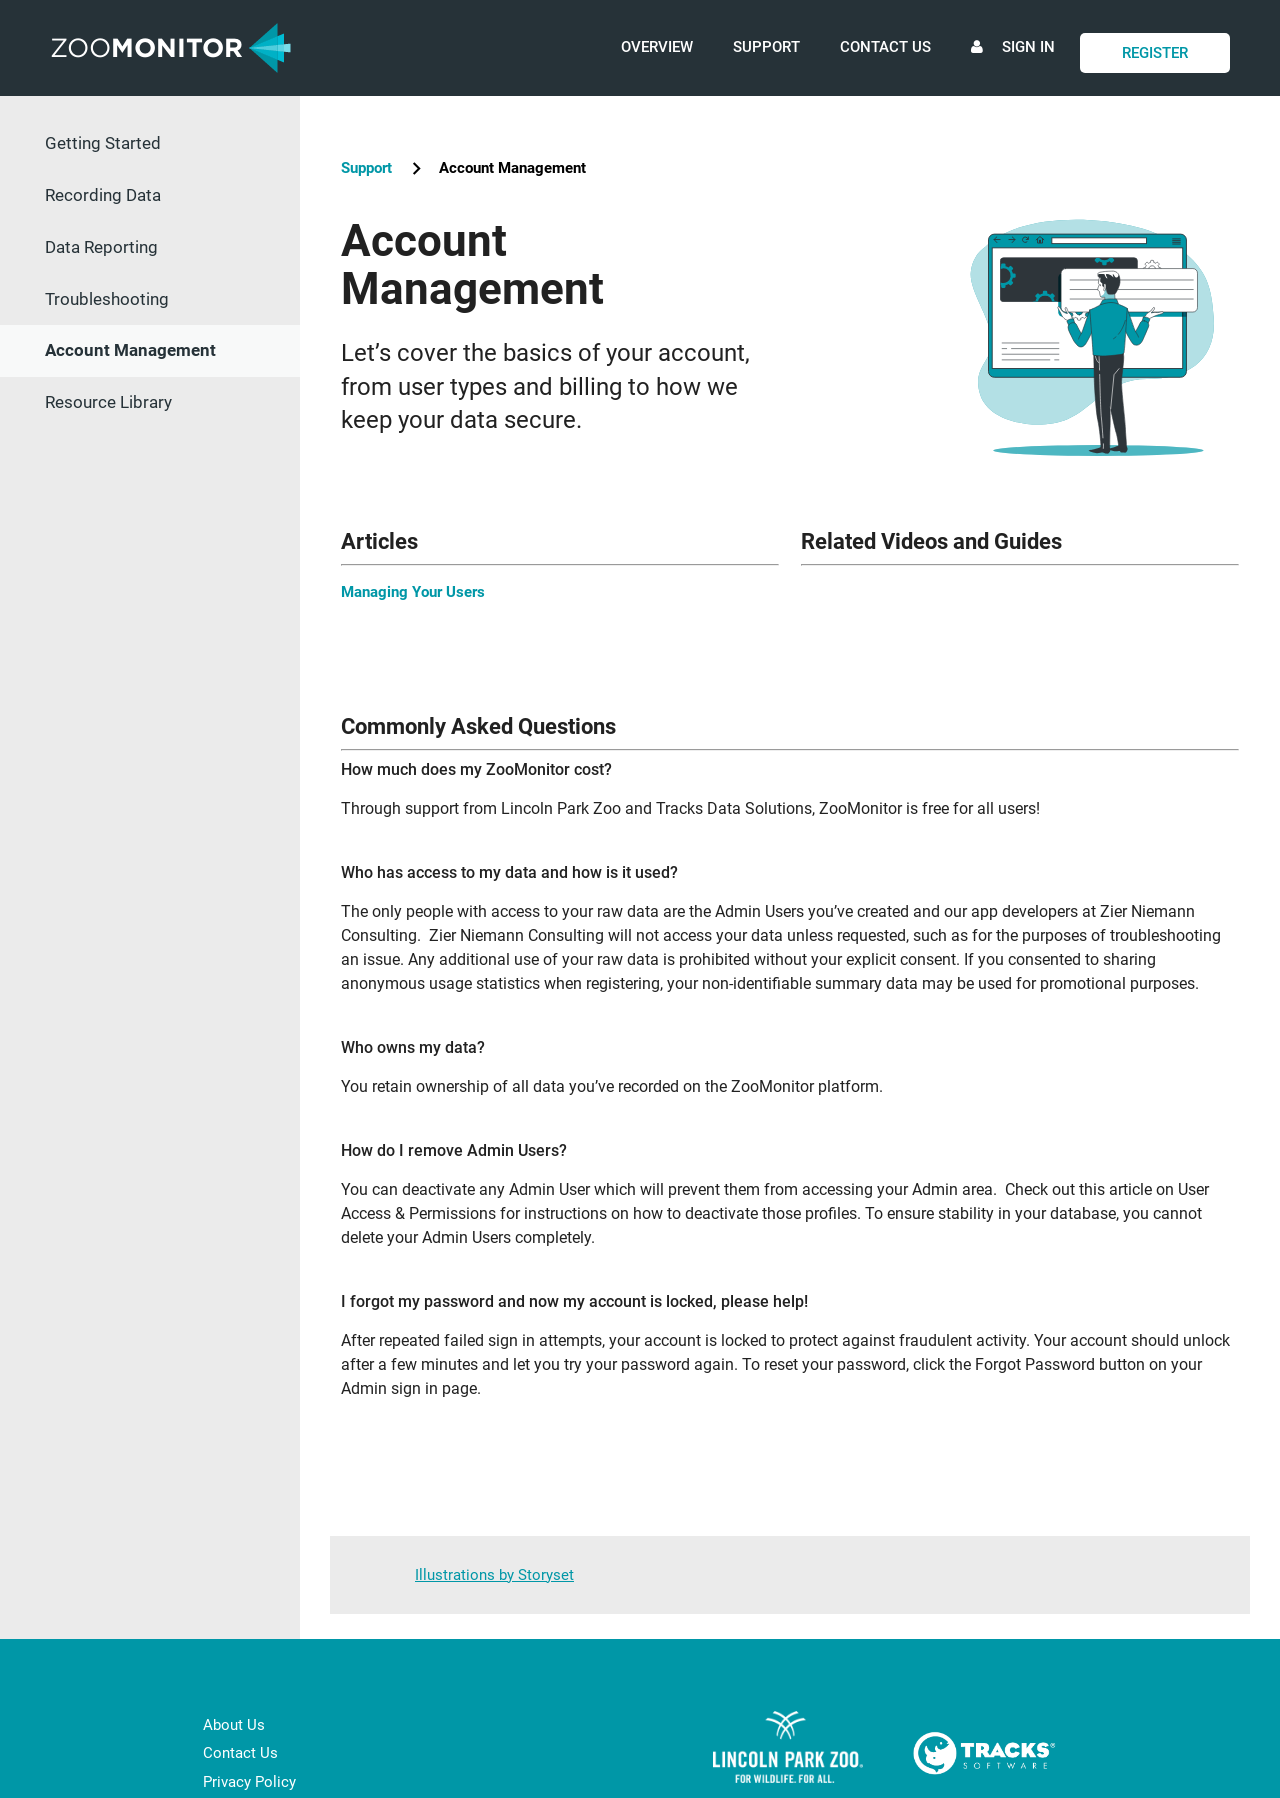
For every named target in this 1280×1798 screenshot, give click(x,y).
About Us (234, 1725)
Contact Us (885, 47)
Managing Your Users (413, 592)
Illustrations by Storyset (494, 1575)
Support (766, 47)
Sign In (1013, 66)
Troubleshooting (107, 299)
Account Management (130, 350)
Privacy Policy (249, 1782)
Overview (657, 47)
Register (1155, 53)
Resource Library (108, 402)
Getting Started (103, 143)
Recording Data (103, 195)
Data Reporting (101, 247)
